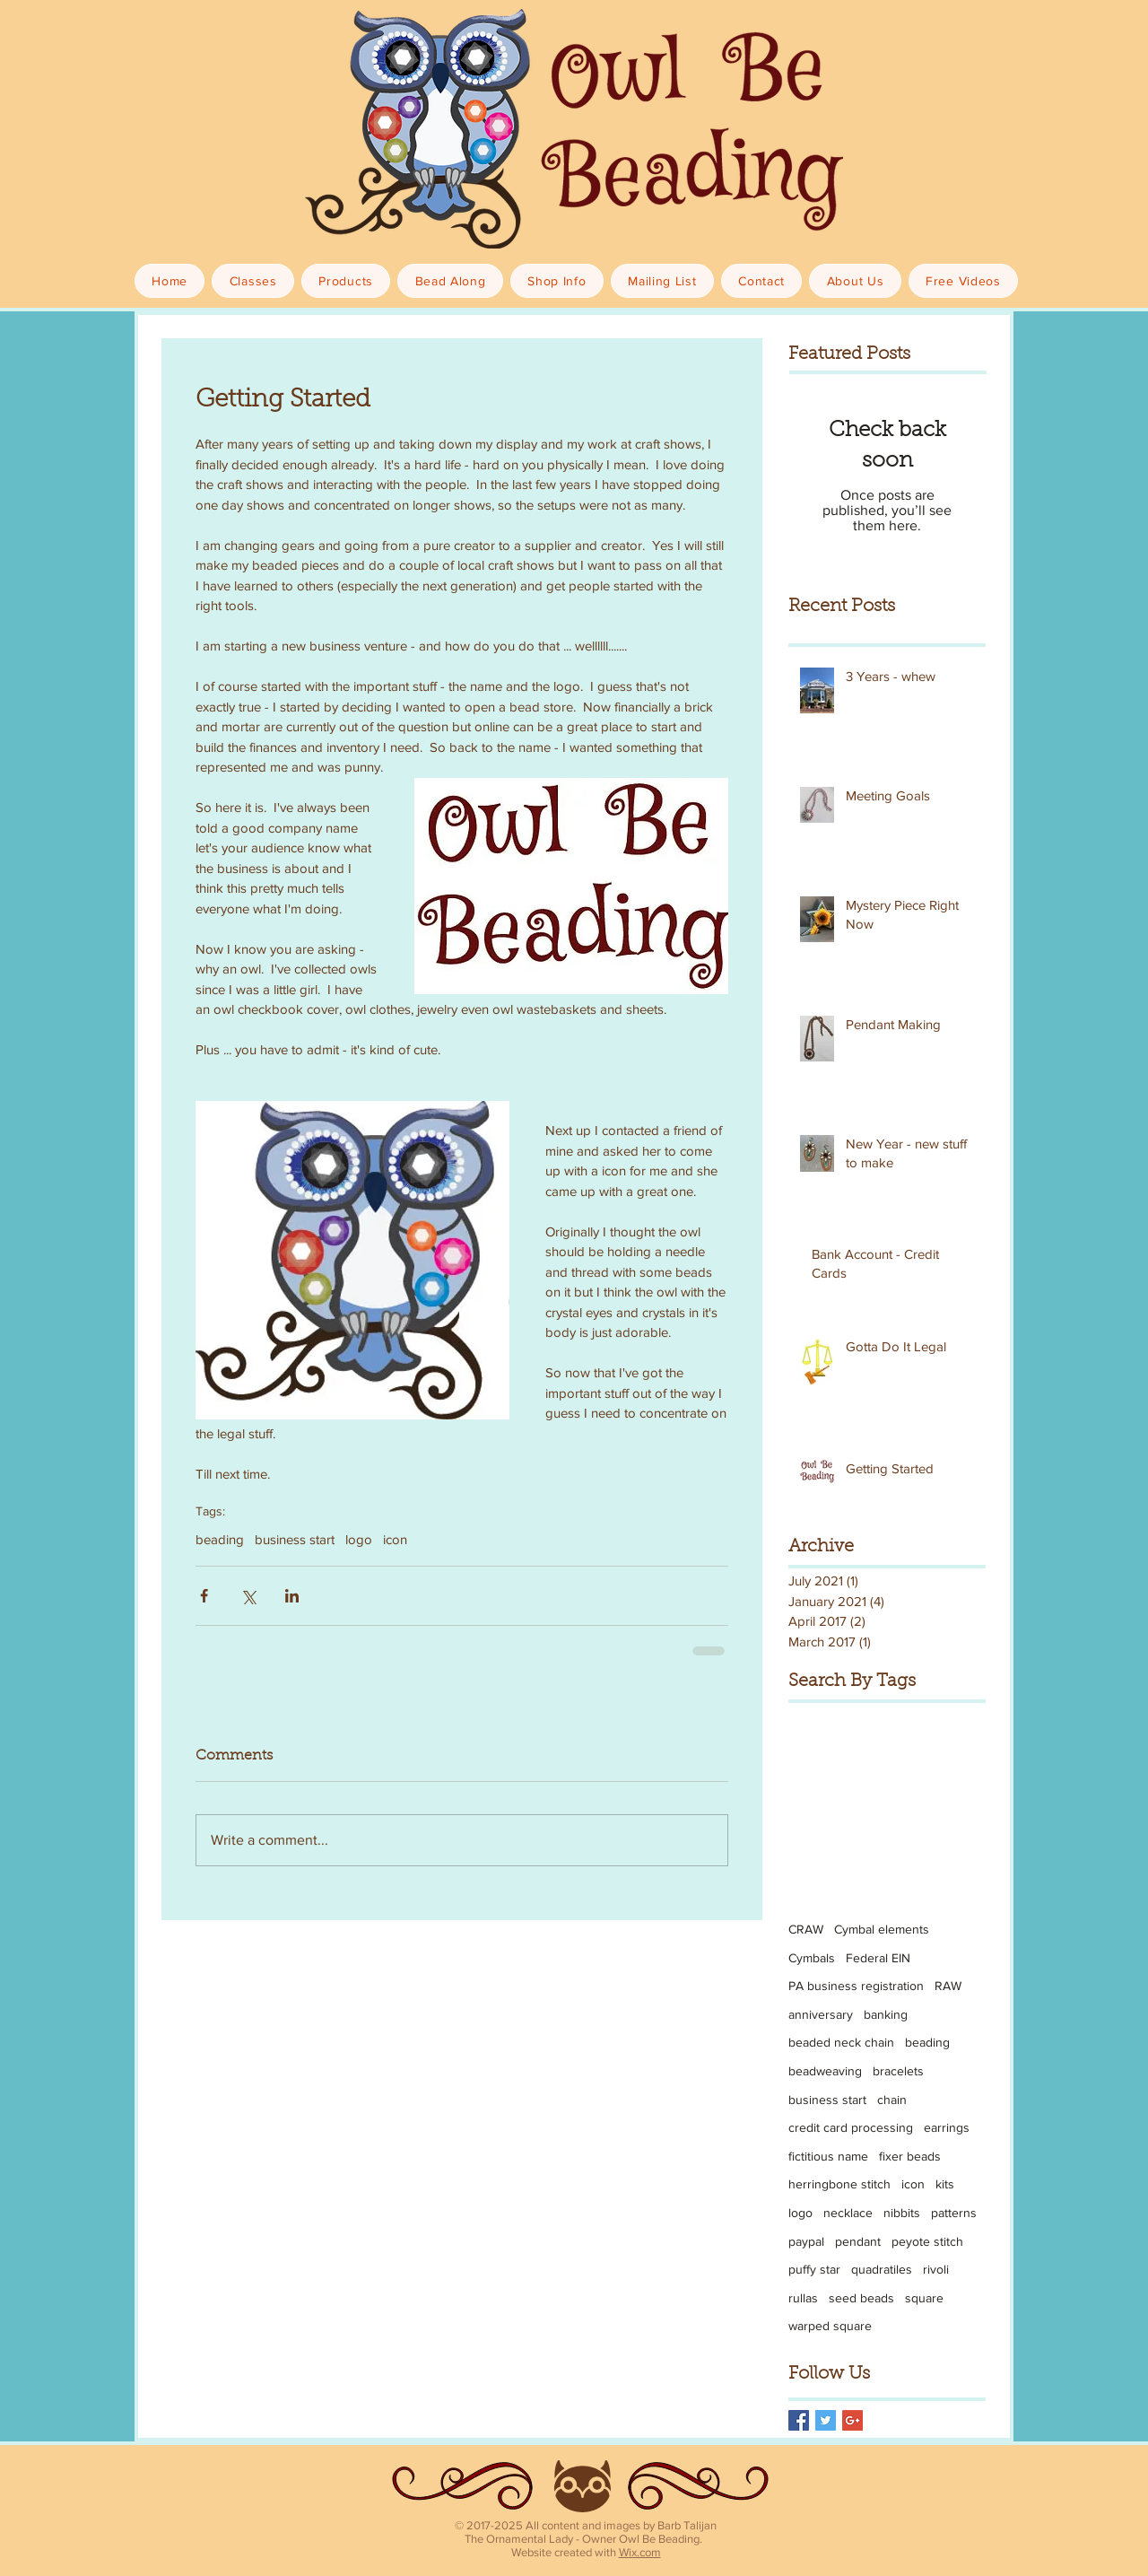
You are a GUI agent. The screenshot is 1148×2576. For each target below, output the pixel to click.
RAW (948, 1985)
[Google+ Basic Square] (852, 2420)
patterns (954, 2212)
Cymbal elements (881, 1929)
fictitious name (828, 2156)
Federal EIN (878, 1958)
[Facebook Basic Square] (798, 2420)
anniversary (820, 2014)
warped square (830, 2325)
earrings (947, 2127)
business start (295, 1539)
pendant (858, 2241)
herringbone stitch (839, 2184)
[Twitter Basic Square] (825, 2420)
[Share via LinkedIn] (291, 1595)
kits (944, 2184)
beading (220, 1539)
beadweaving (825, 2071)
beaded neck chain (841, 2042)
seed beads (861, 2298)
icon (395, 1539)
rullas (803, 2298)
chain (892, 2099)
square (924, 2298)
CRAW (805, 1929)
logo (358, 1539)
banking (886, 2014)
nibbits (901, 2212)
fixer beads (910, 2156)
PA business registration (856, 1985)
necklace (848, 2212)
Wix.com (640, 2552)
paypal (806, 2241)
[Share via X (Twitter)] (248, 1595)
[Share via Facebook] (204, 1595)
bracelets (898, 2071)
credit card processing (850, 2127)
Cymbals (811, 1958)
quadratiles (881, 2269)
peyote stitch (927, 2241)
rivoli (936, 2269)
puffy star (814, 2269)
